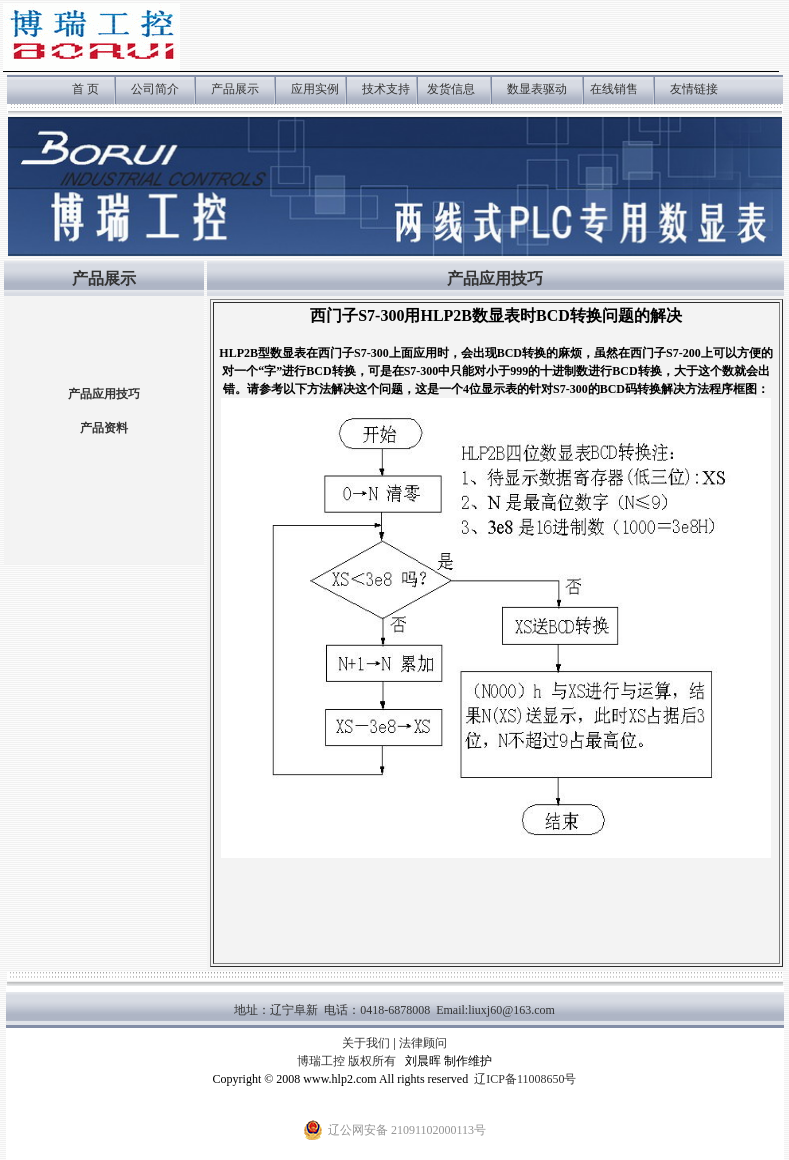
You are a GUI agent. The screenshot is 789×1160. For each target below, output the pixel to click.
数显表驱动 (537, 89)
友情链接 (694, 89)
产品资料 (104, 428)
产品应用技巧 (104, 394)
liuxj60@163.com (511, 1010)
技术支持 (386, 89)
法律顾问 (423, 1043)
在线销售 (614, 89)
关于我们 (366, 1043)
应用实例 (316, 89)
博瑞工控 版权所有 (346, 1061)
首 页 (85, 89)
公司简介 (155, 89)
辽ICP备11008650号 (525, 1079)
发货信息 (451, 89)
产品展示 (235, 89)
